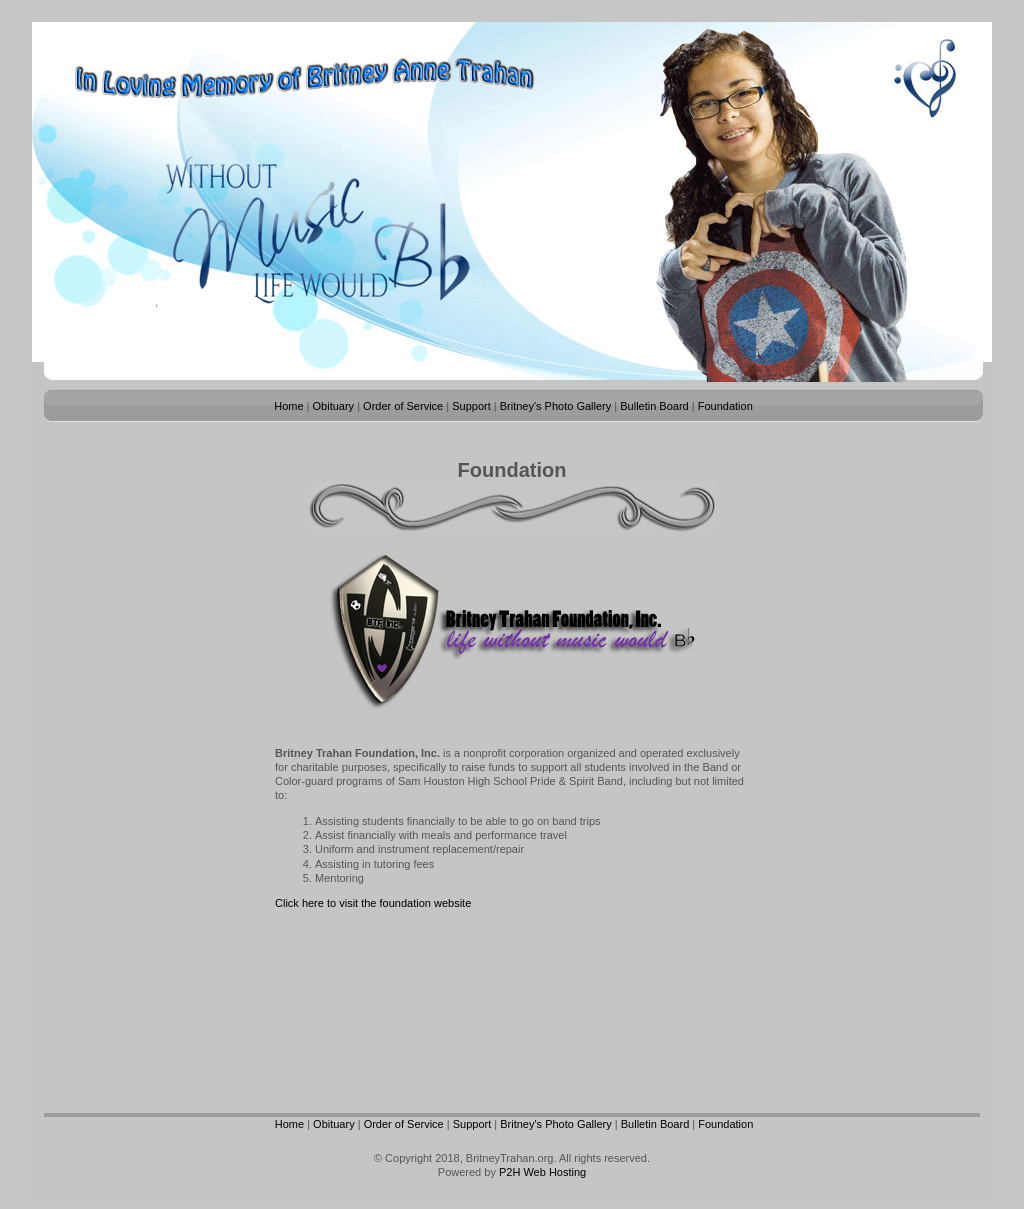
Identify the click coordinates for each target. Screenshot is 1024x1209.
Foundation (725, 406)
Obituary (334, 406)
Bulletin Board (654, 406)
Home (288, 406)
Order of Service (403, 406)
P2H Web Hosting (542, 1172)
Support (471, 406)
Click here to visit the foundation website (373, 903)
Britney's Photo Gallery (556, 406)
